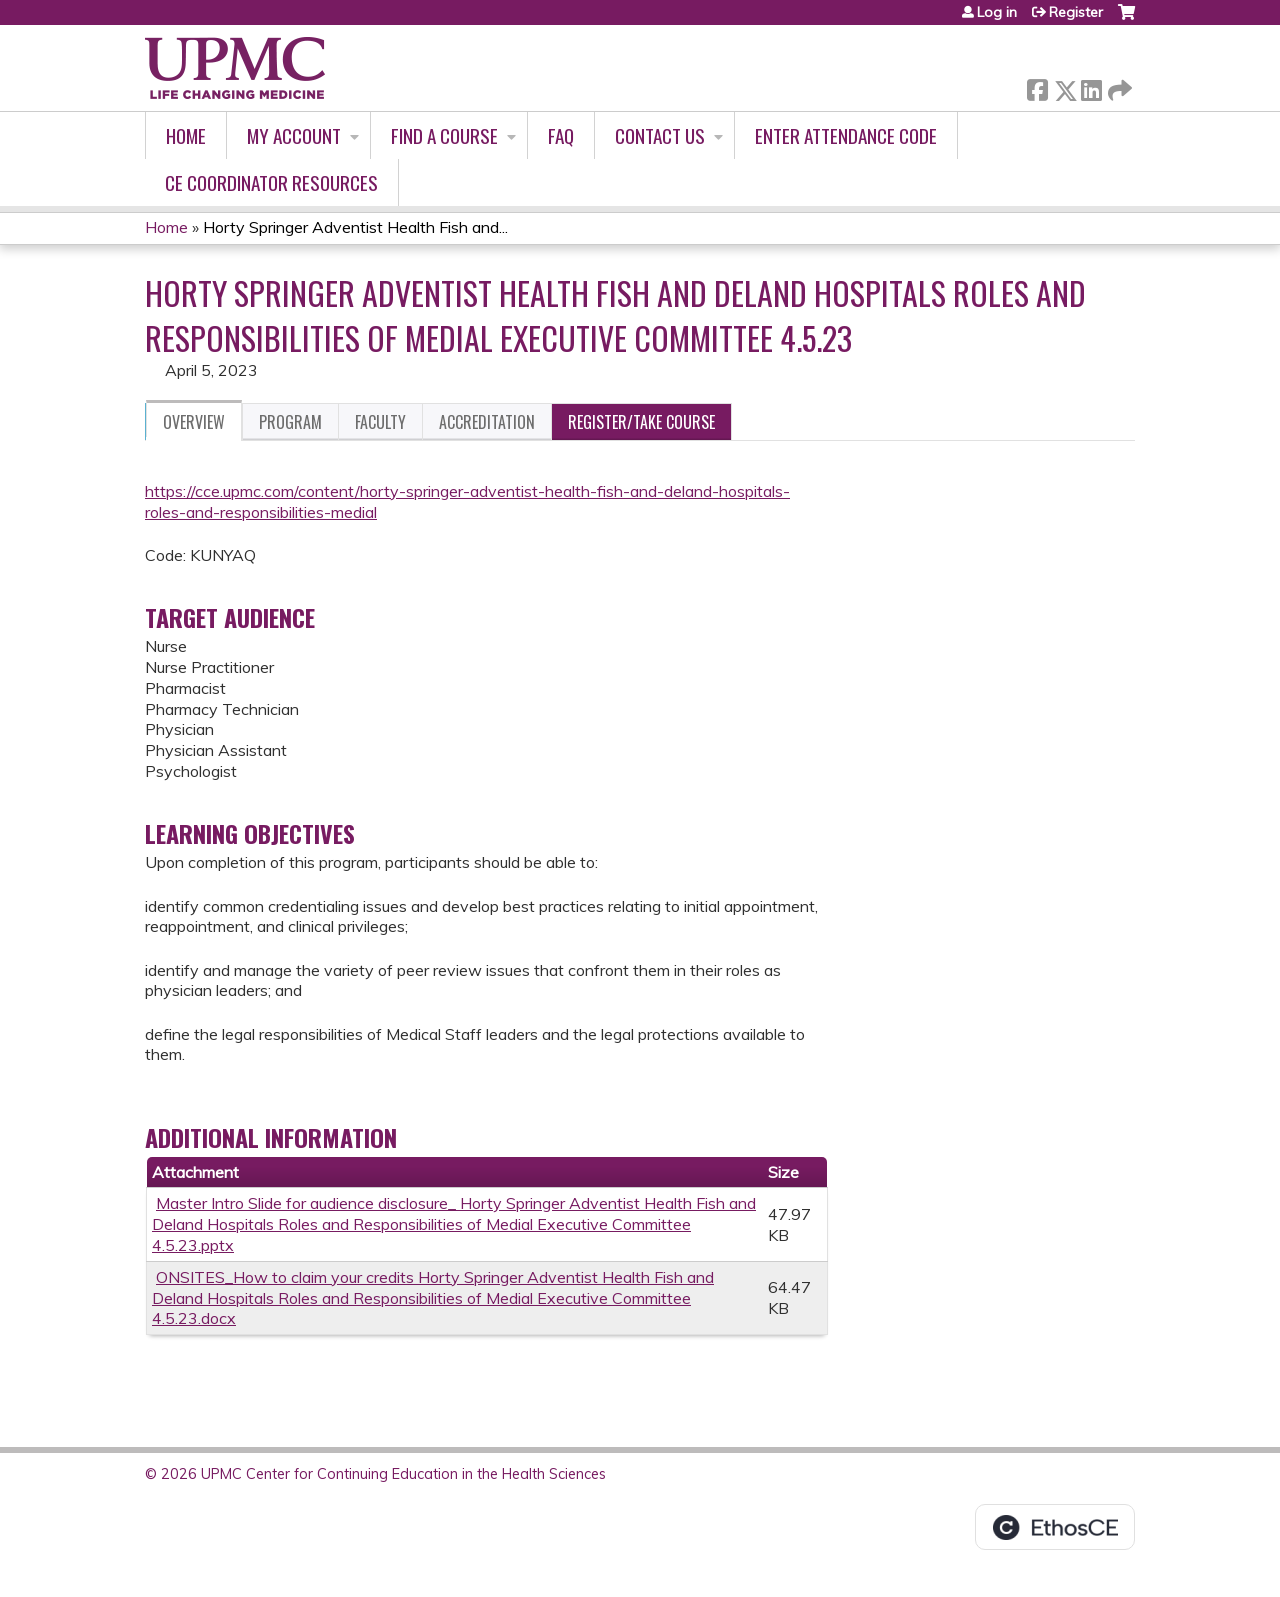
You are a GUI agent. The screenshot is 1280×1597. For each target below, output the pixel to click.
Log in (997, 12)
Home (186, 135)
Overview (194, 422)
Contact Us (660, 135)
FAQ (561, 135)
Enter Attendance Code (846, 135)
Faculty (380, 422)
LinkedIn (1091, 86)
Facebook (1037, 86)
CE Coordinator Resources (271, 182)
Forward (1118, 86)
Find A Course (444, 135)
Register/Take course (641, 422)
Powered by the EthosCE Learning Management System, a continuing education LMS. (1055, 1527)
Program (290, 422)
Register (1076, 12)
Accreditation (487, 422)
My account (294, 135)
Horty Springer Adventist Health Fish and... (355, 227)
